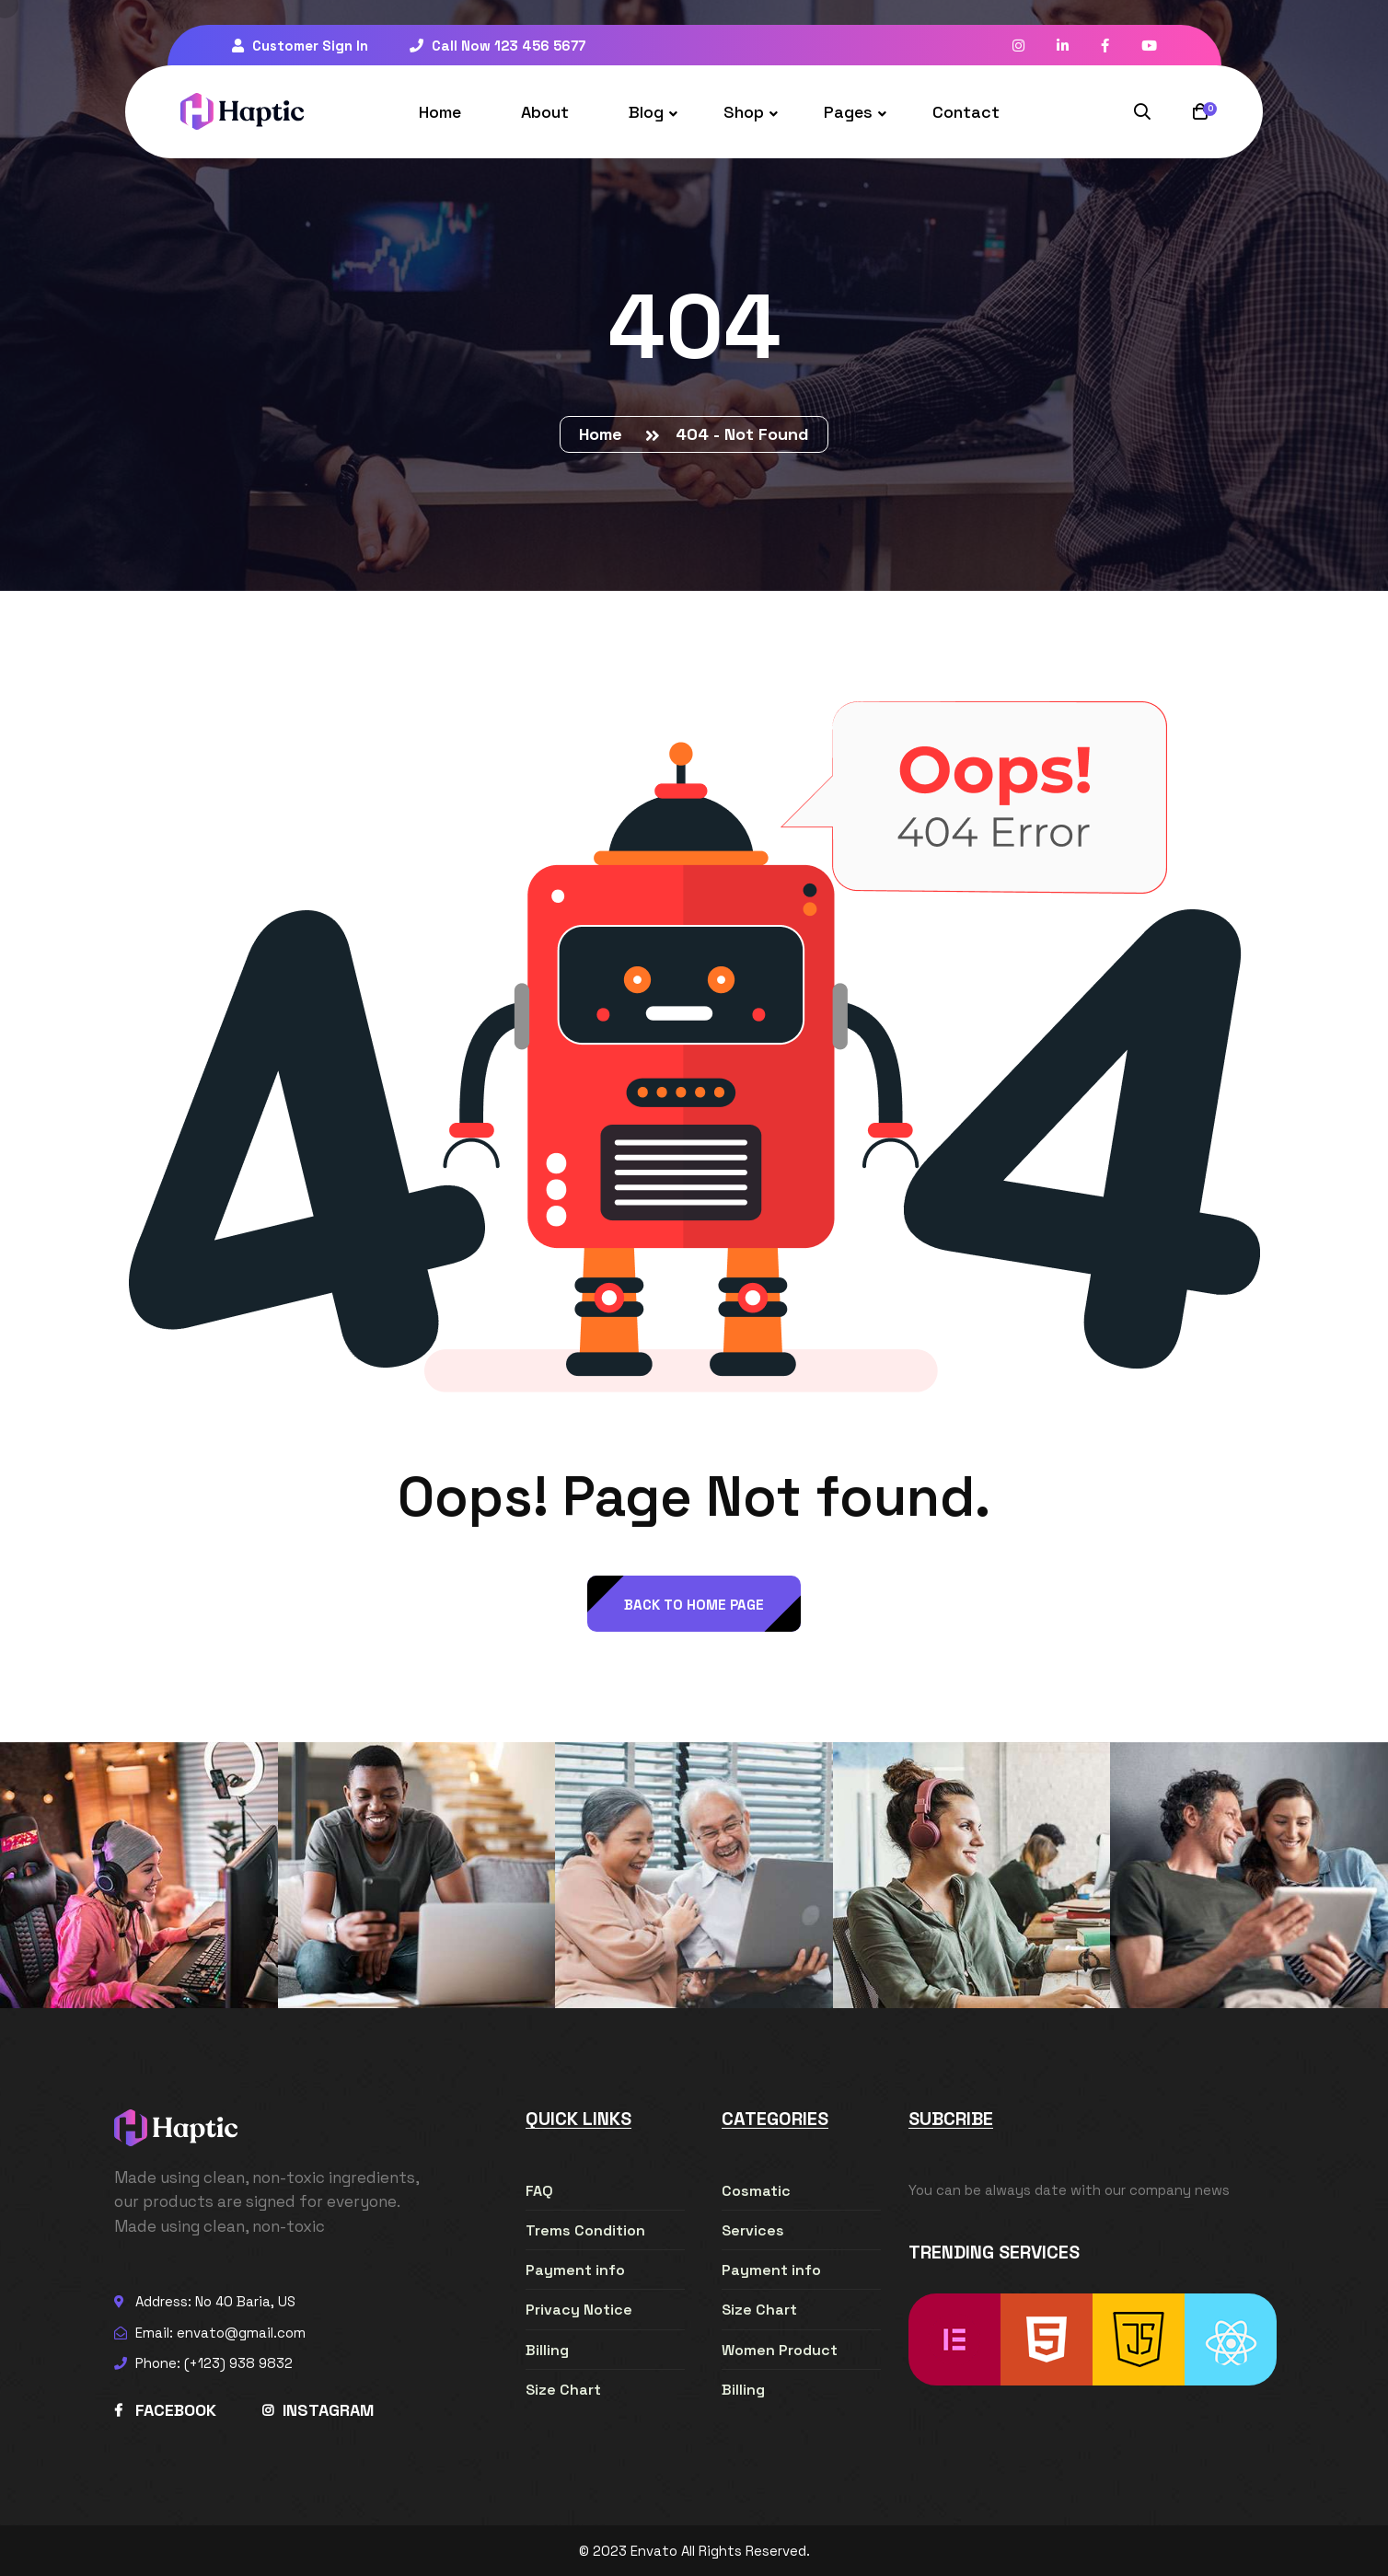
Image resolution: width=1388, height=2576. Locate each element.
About (545, 111)
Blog (646, 111)
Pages (848, 111)
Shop (743, 111)
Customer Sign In (300, 45)
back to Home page (694, 1604)
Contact (966, 111)
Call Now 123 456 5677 (497, 45)
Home (440, 111)
